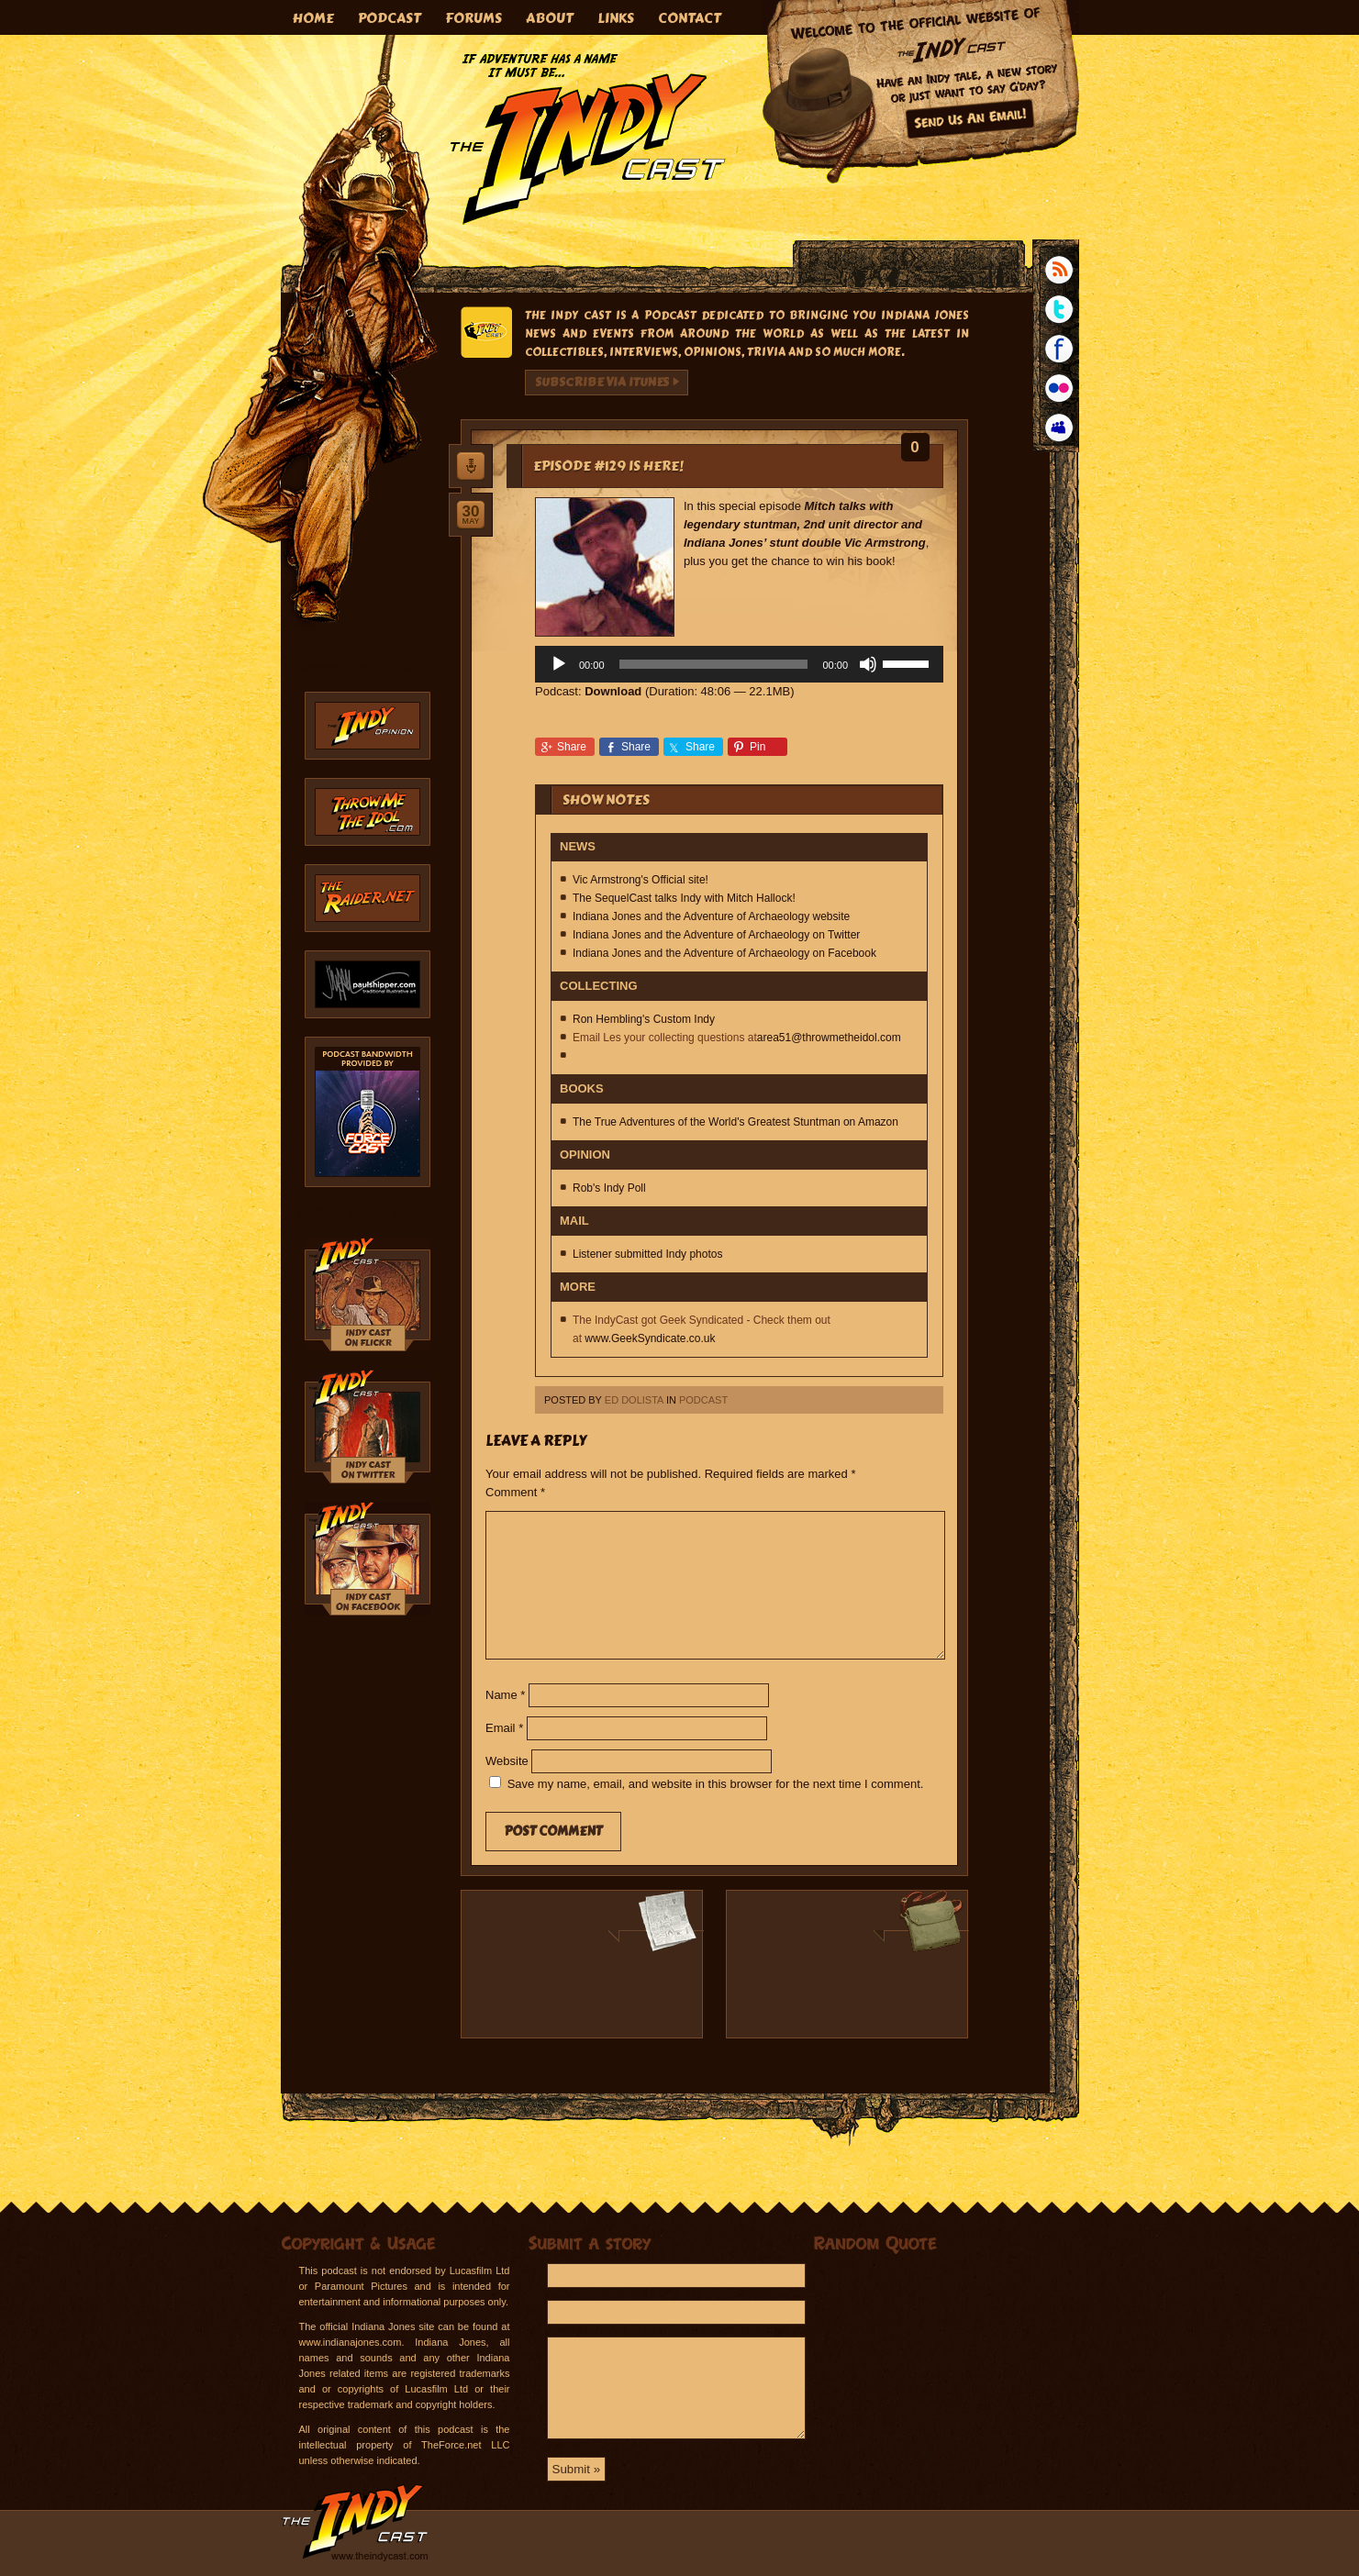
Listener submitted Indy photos (647, 1254)
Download (613, 691)
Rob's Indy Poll (609, 1188)
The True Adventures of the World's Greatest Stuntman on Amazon (735, 1122)
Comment (515, 1492)
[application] (739, 664)
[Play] (559, 664)
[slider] (713, 664)
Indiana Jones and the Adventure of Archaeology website (711, 916)
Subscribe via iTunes (602, 382)
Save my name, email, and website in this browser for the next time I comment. (715, 1784)
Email (504, 1728)
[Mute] (868, 664)
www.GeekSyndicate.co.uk (650, 1338)
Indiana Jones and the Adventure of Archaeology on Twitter (716, 934)
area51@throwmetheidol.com (829, 1037)
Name (505, 1695)
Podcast (703, 1399)
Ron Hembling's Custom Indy (644, 1019)
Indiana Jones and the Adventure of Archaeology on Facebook (724, 953)
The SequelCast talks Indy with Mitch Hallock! (684, 898)
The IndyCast (588, 139)
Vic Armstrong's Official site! (640, 879)
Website (507, 1761)
